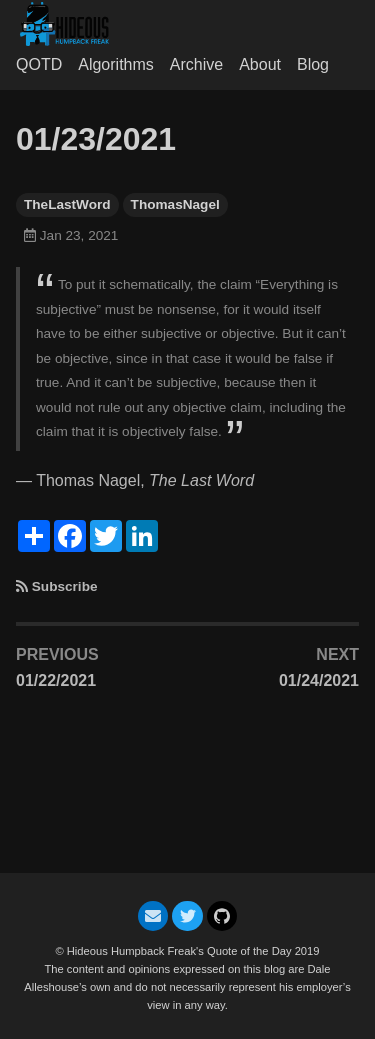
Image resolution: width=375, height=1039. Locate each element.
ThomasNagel (175, 204)
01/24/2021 (319, 680)
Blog (313, 64)
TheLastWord (67, 204)
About (260, 64)
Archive (196, 64)
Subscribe (65, 586)
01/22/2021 (56, 680)
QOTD (39, 64)
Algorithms (116, 64)
